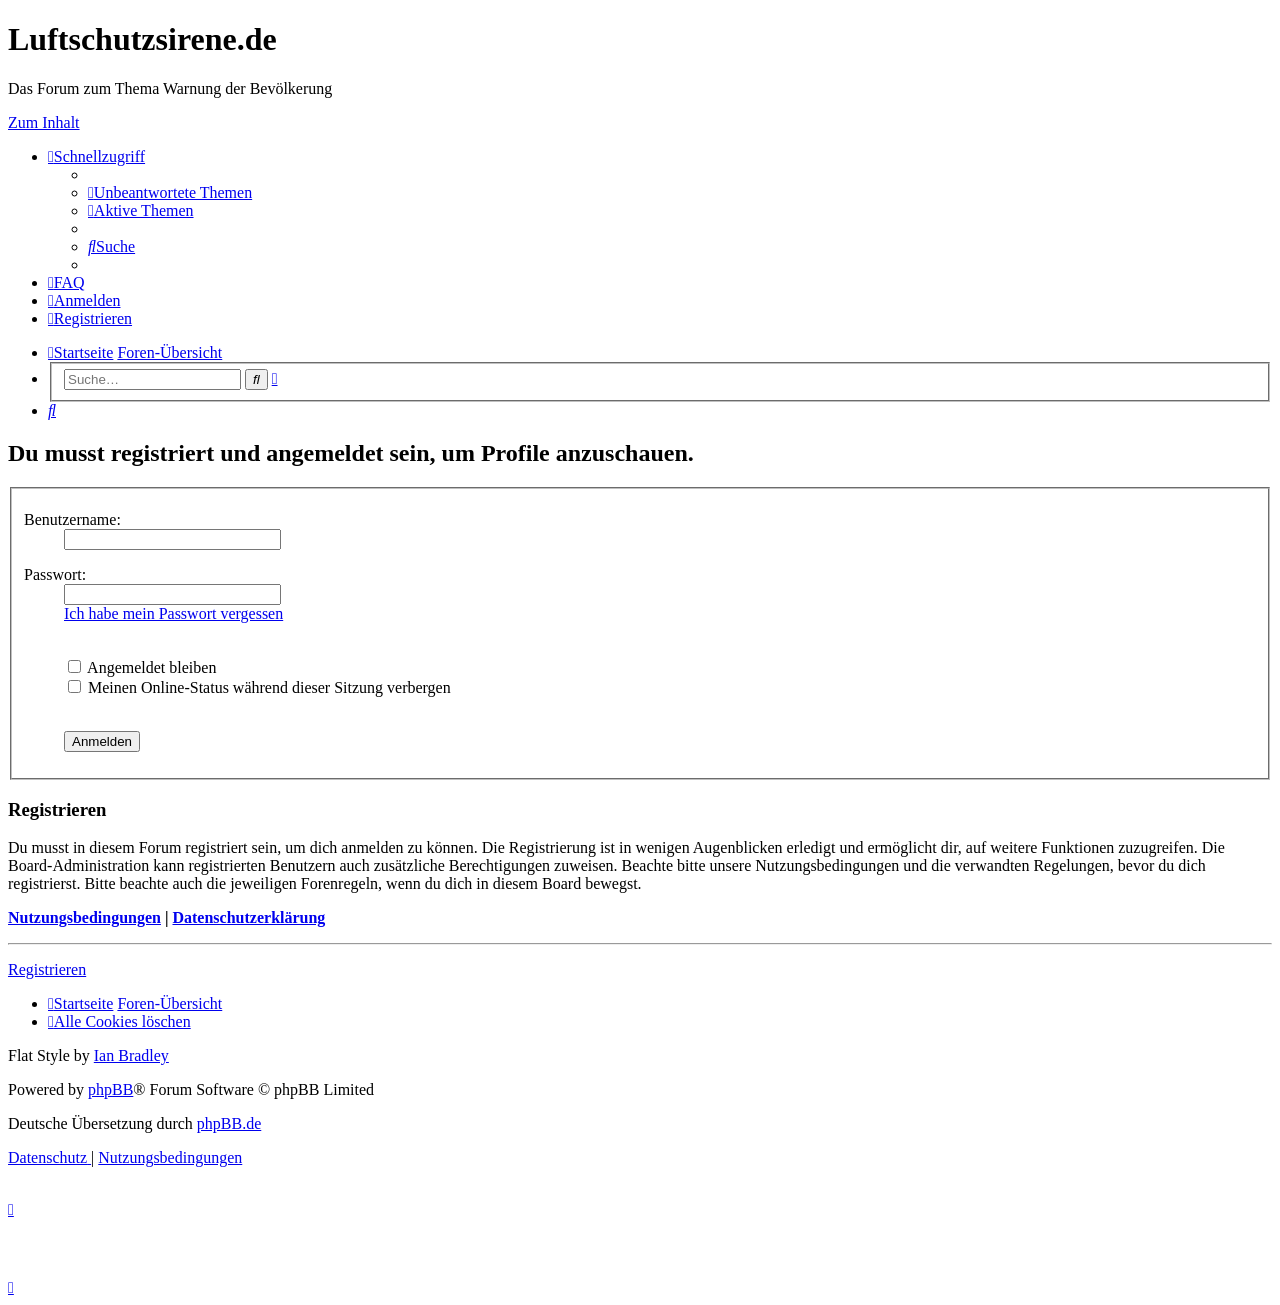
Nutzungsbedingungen (84, 917)
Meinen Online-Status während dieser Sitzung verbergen (259, 687)
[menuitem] (170, 192)
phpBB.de (229, 1123)
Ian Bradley (131, 1055)
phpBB (110, 1089)
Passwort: (55, 574)
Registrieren (47, 969)
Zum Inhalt (44, 122)
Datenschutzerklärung (248, 917)
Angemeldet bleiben (142, 667)
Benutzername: (72, 519)
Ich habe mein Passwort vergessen (173, 613)
